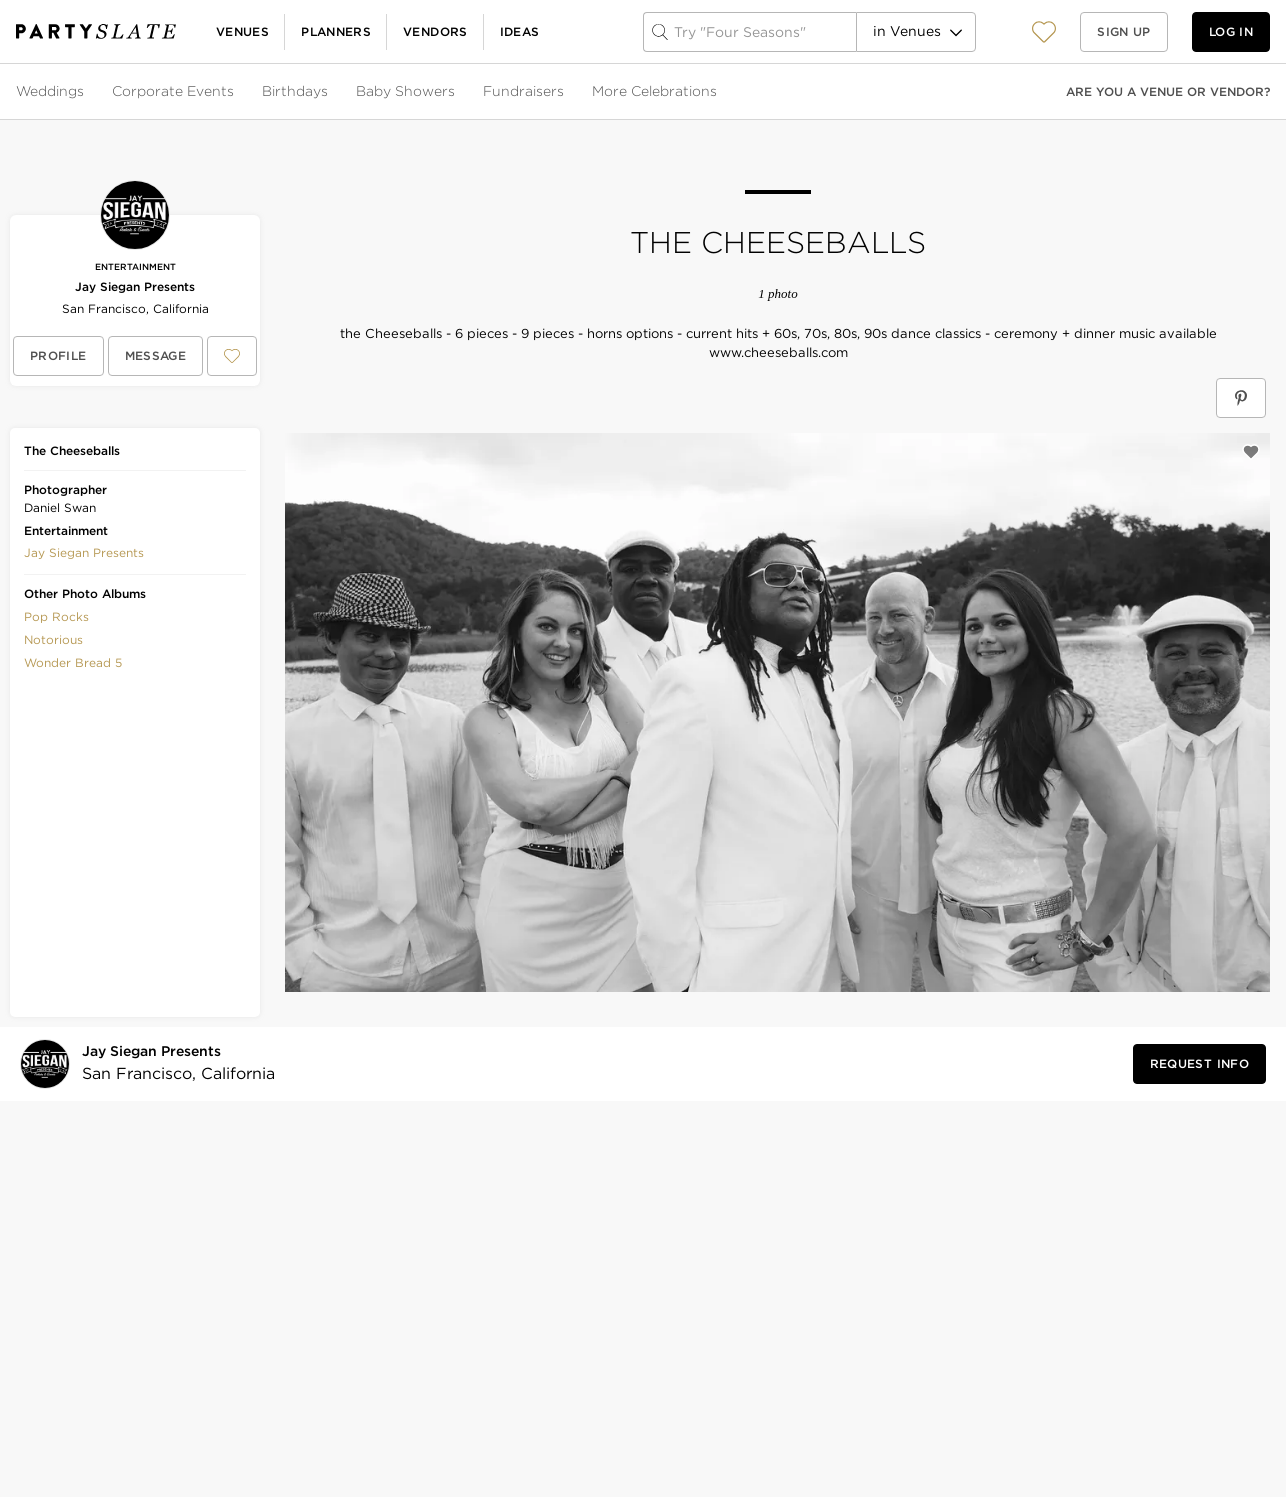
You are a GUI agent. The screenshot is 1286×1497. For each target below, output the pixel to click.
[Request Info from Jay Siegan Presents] (1199, 1064)
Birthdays (295, 91)
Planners (336, 31)
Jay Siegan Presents (135, 286)
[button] (1044, 31)
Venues (242, 31)
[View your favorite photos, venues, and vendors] (1044, 32)
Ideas (520, 31)
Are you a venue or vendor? (1168, 91)
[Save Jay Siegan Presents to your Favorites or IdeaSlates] (232, 356)
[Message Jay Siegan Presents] (156, 356)
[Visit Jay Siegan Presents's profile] (172, 1063)
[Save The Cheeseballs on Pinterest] (1241, 398)
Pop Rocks (56, 616)
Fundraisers (523, 91)
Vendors (435, 31)
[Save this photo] (1251, 452)
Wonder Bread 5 (73, 662)
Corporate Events (173, 91)
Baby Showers (405, 91)
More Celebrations (654, 91)
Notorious (53, 639)
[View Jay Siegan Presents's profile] (58, 356)
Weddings (50, 91)
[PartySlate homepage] (96, 31)
